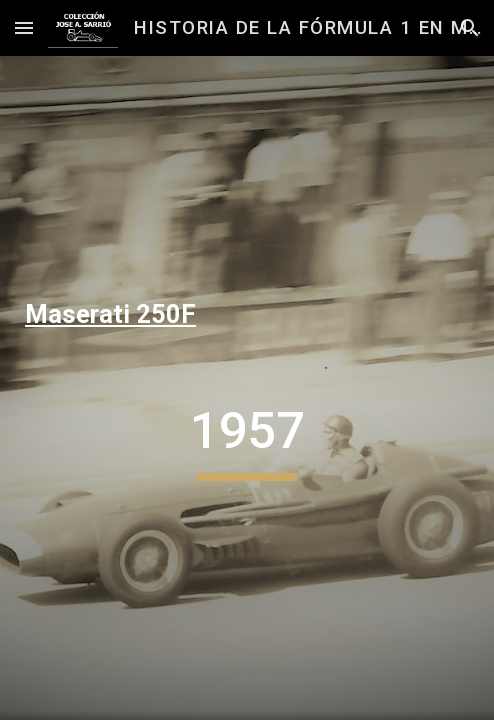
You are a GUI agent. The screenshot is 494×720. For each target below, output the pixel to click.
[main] (247, 315)
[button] (24, 27)
